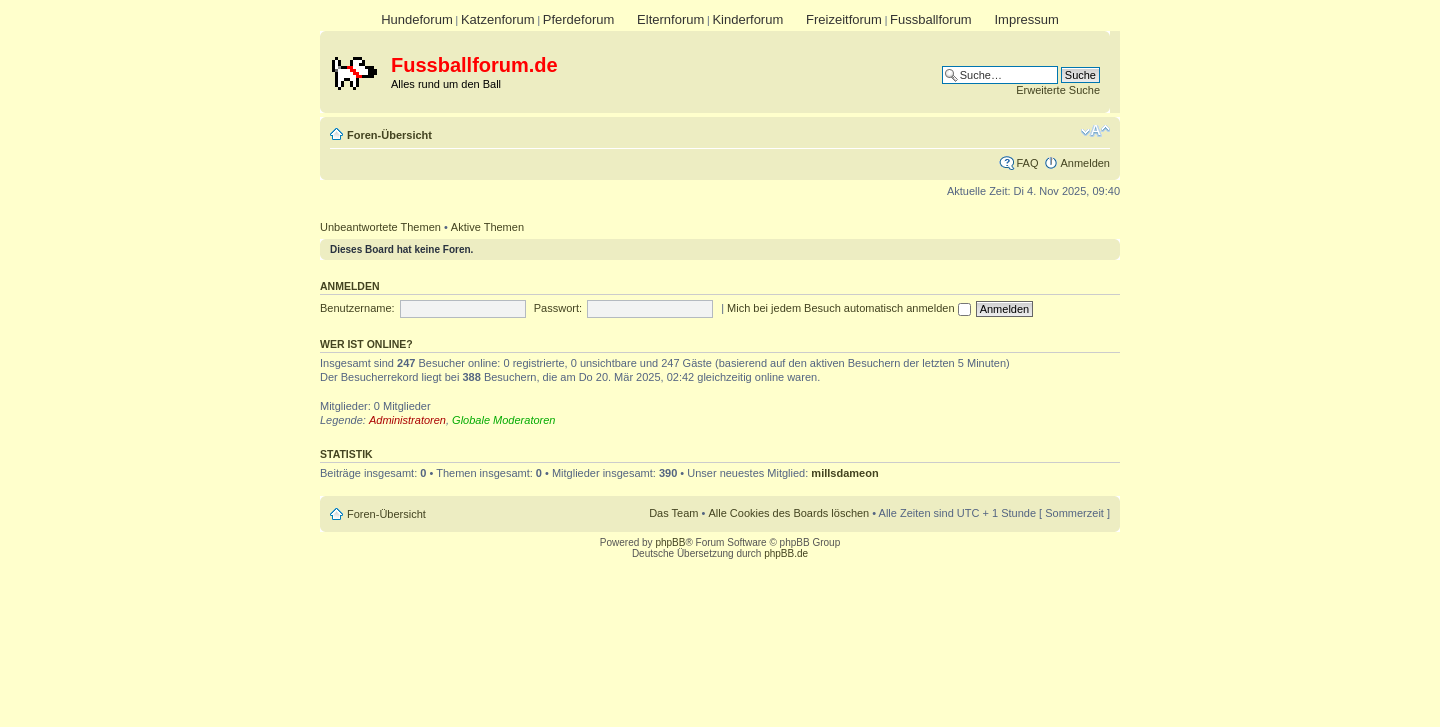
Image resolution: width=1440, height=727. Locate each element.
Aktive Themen (487, 227)
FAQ (1027, 163)
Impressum (1026, 19)
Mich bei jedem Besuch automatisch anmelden (849, 308)
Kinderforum (747, 19)
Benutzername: (357, 308)
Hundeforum (417, 19)
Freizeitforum (844, 19)
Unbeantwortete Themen (380, 227)
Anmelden (1085, 163)
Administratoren (407, 420)
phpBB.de (786, 553)
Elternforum (670, 19)
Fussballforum (931, 19)
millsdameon (844, 473)
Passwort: (558, 308)
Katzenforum (498, 19)
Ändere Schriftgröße (1095, 131)
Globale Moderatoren (503, 420)
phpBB (670, 542)
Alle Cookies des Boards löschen (788, 513)
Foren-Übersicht (389, 135)
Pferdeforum (579, 19)
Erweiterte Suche (1058, 90)
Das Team (673, 513)
